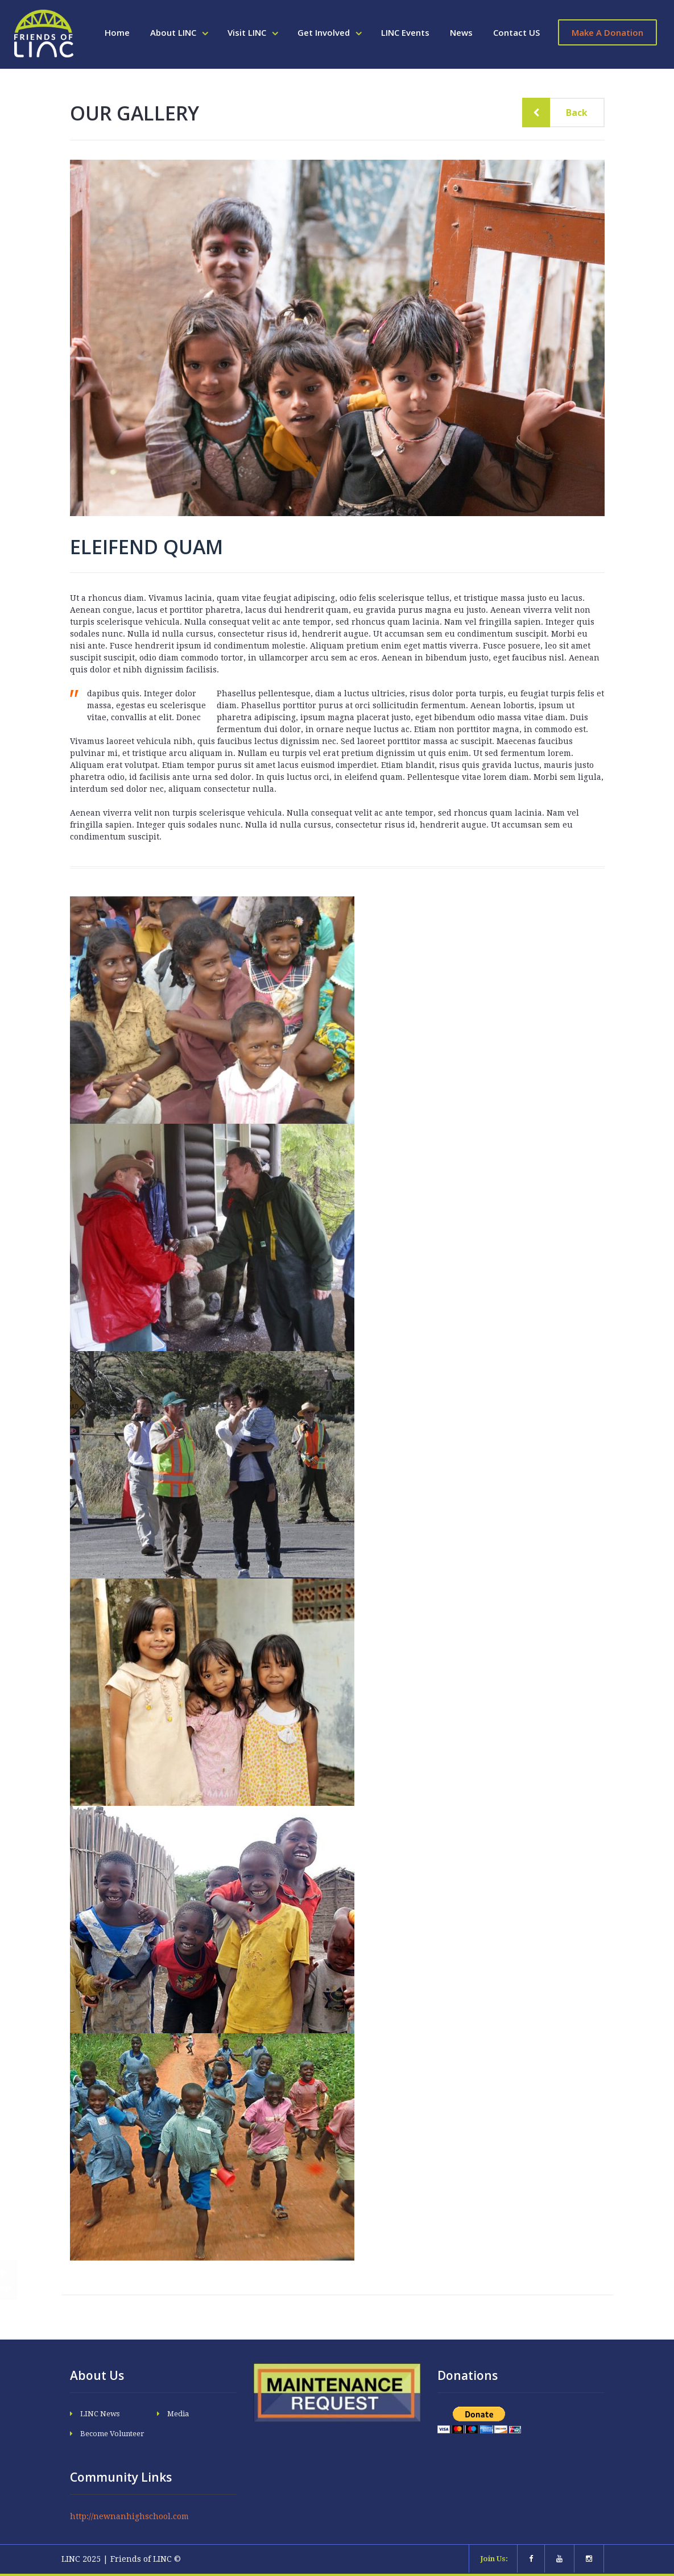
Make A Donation (607, 32)
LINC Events (405, 32)
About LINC (174, 32)
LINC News (99, 2413)
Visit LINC (248, 32)
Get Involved (324, 32)
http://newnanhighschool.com (129, 2516)
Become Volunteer (112, 2433)
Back (568, 112)
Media (178, 2413)
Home (117, 32)
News (461, 32)
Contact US (516, 32)
